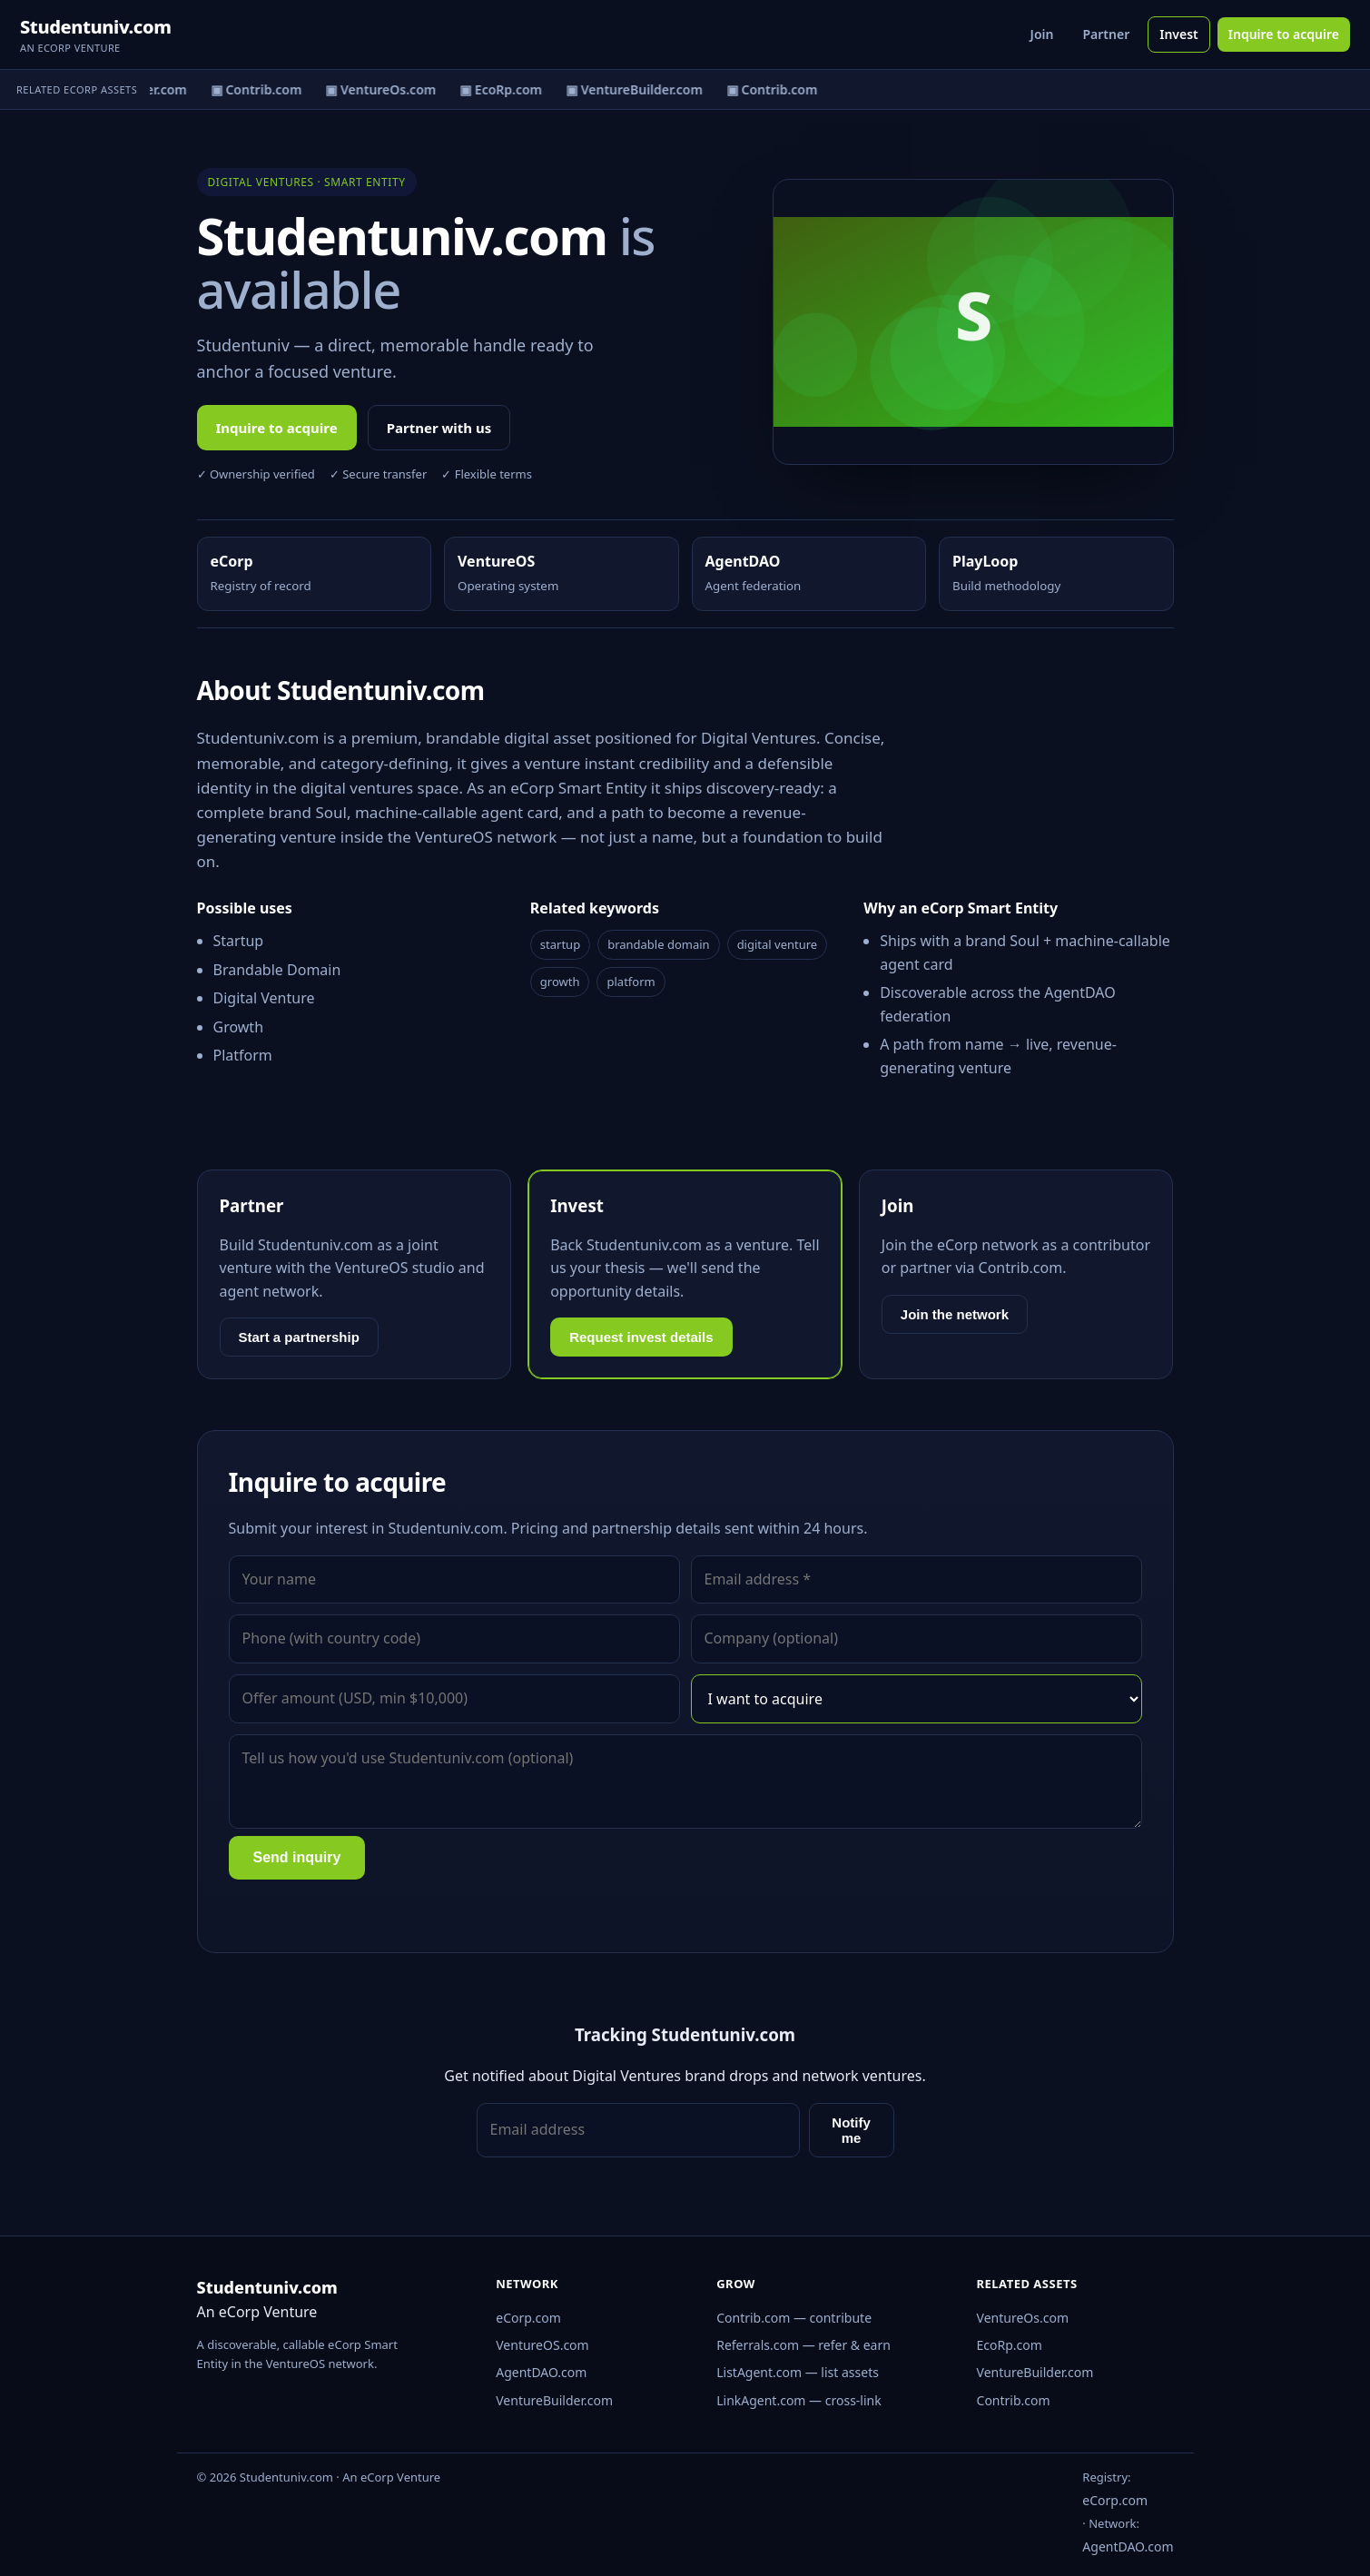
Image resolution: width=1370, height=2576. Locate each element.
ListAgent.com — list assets (797, 2372)
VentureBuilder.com (554, 2400)
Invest (1178, 34)
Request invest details (641, 1337)
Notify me (851, 2130)
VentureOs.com (1023, 2317)
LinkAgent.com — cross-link (799, 2400)
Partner (1105, 34)
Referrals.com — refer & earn (803, 2345)
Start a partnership (299, 1337)
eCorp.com (528, 2317)
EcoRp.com (1009, 2345)
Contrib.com (1013, 2400)
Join (1042, 34)
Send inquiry (297, 1857)
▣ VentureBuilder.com (638, 89)
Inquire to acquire (1283, 34)
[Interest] (916, 1698)
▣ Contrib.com (261, 89)
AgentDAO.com (541, 2372)
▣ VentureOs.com (385, 89)
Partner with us (439, 428)
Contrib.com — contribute (794, 2317)
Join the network (955, 1314)
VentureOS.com (542, 2345)
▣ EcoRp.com (505, 89)
